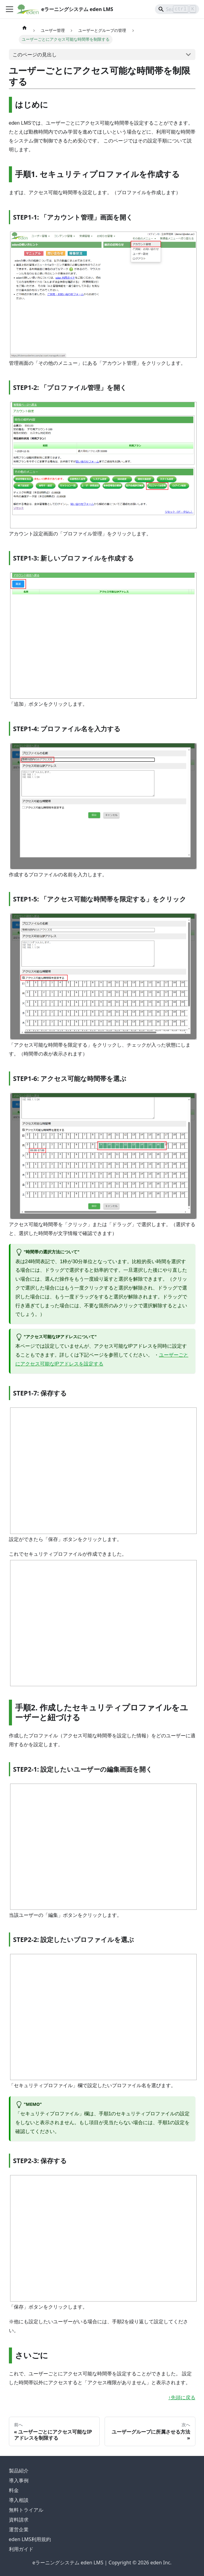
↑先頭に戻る (181, 2397)
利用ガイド (21, 2549)
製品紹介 (19, 2470)
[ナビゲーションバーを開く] (9, 9)
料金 (14, 2490)
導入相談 (19, 2500)
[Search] (177, 9)
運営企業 (19, 2529)
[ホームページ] (24, 27)
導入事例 (19, 2480)
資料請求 (19, 2519)
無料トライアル (26, 2509)
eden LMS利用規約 (30, 2539)
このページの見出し (35, 54)
